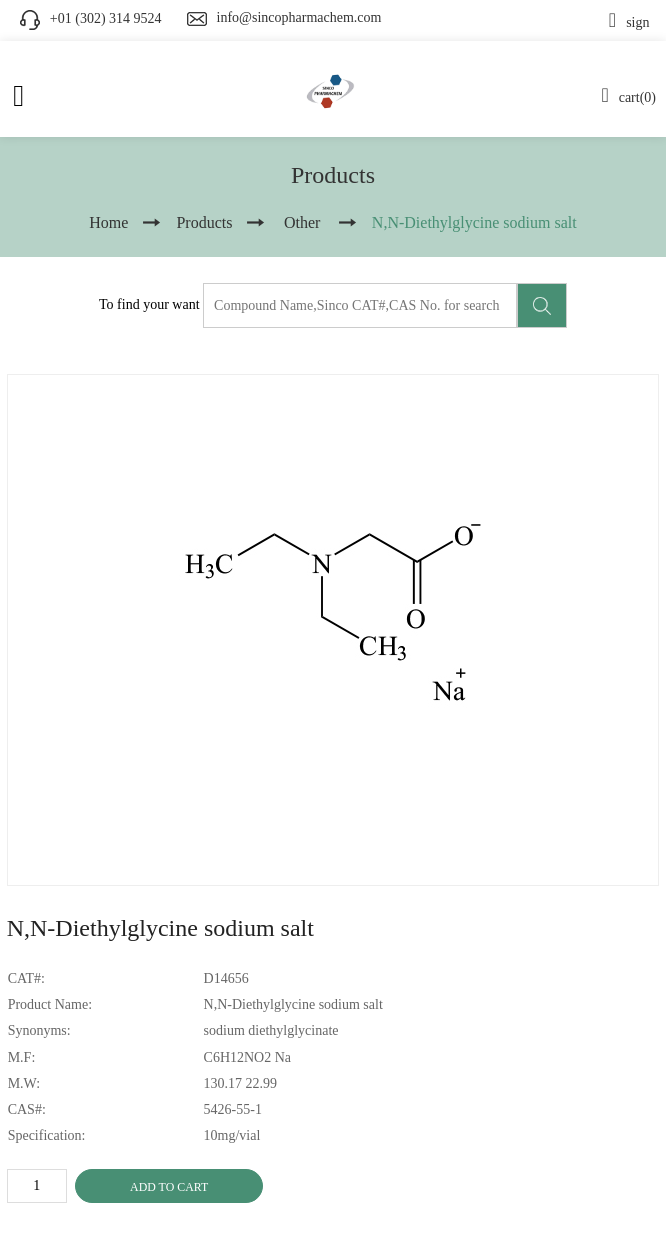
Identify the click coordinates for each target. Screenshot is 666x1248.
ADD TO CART (169, 1187)
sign (629, 22)
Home (108, 222)
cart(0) (628, 97)
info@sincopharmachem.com (299, 17)
